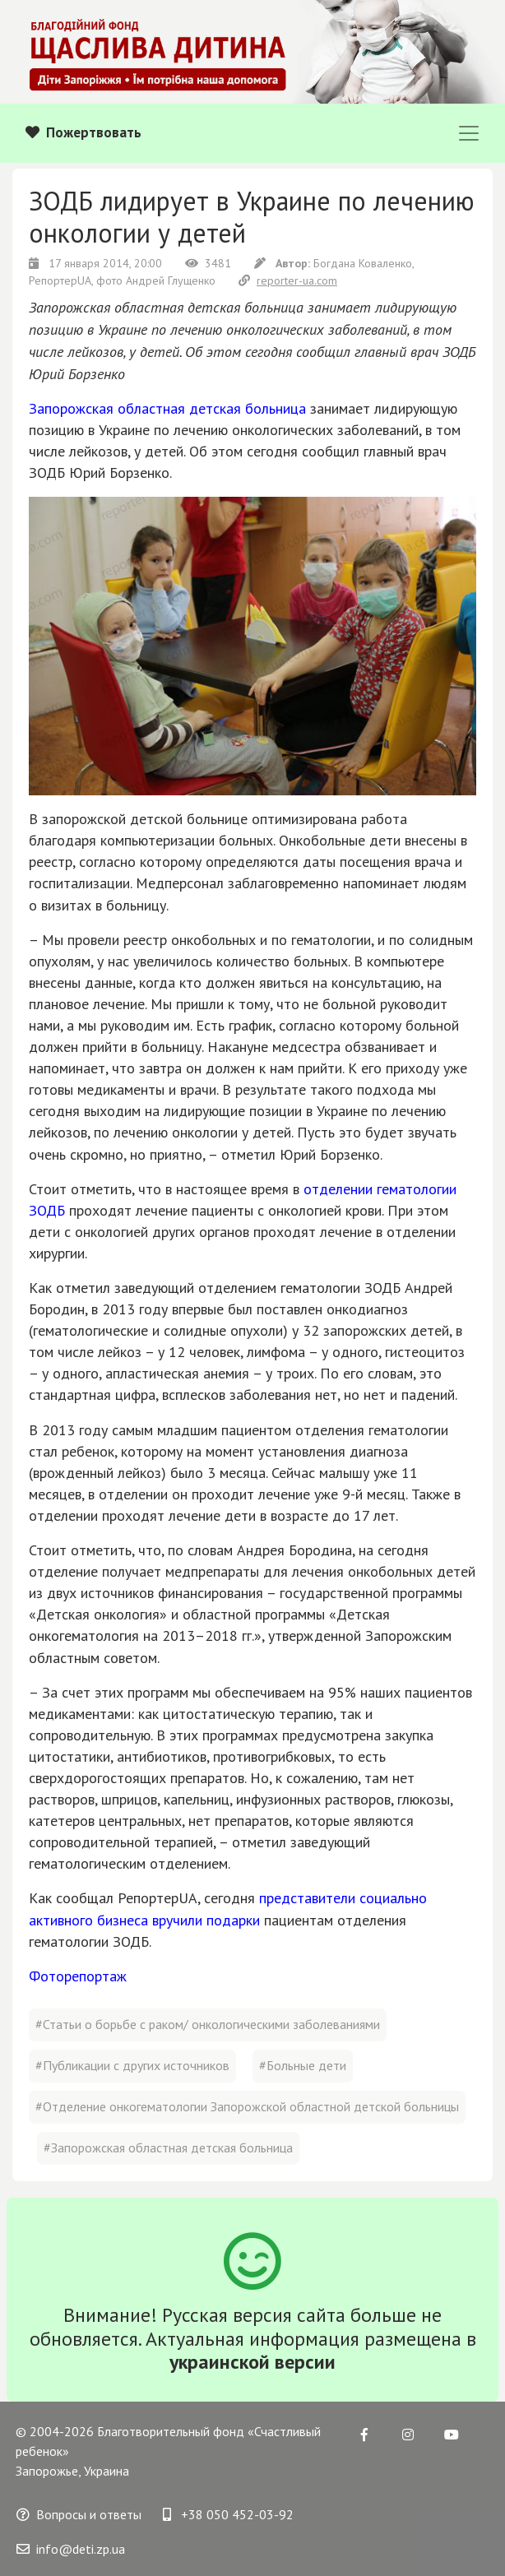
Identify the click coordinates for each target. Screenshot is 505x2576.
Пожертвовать (83, 132)
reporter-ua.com (288, 280)
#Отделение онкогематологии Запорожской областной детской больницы (247, 2106)
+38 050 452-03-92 (228, 2514)
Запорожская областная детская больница (167, 408)
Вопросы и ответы (78, 2514)
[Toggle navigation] (469, 133)
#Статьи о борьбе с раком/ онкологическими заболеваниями (207, 2024)
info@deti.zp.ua (70, 2549)
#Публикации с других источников (132, 2065)
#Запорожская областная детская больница (168, 2147)
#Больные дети (302, 2065)
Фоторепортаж (78, 1976)
